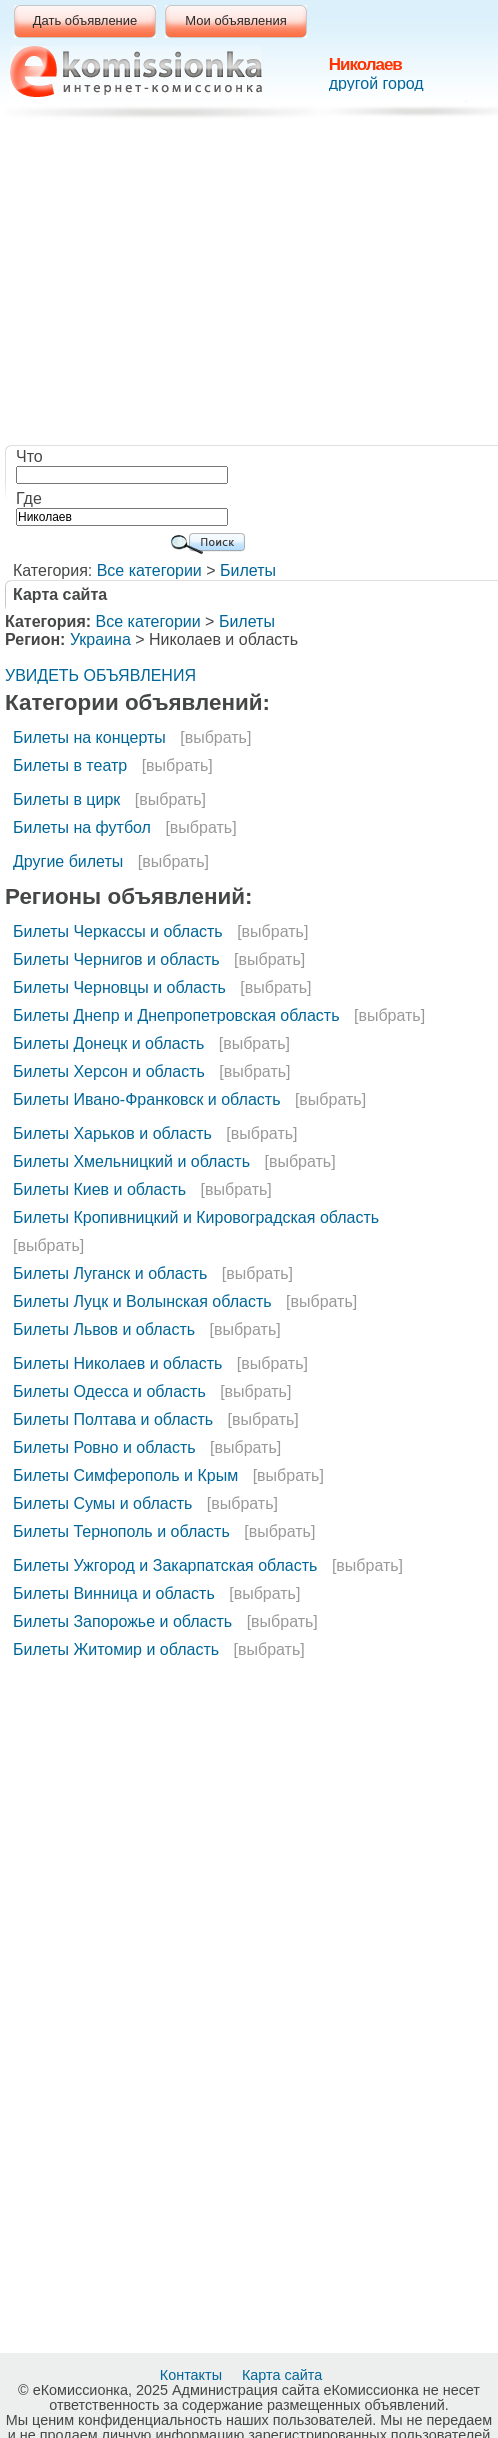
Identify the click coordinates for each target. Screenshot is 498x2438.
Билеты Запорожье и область (122, 1621)
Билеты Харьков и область (112, 1133)
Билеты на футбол (82, 827)
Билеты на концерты (89, 737)
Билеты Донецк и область (108, 1043)
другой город (376, 83)
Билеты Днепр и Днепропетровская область (176, 1015)
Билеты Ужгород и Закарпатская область (165, 1565)
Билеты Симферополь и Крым (125, 1475)
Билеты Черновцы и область (119, 987)
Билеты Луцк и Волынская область (142, 1301)
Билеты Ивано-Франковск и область (146, 1099)
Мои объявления (235, 20)
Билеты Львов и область (104, 1329)
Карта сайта (284, 2375)
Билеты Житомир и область (116, 1649)
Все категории (149, 570)
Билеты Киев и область (99, 1189)
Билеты (248, 570)
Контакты (193, 2375)
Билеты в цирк (66, 799)
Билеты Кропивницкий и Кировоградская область (196, 1217)
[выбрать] (215, 737)
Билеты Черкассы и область (118, 931)
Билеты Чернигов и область (116, 959)
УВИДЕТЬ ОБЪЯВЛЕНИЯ (100, 675)
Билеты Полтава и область (113, 1419)
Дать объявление (85, 20)
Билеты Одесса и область (109, 1391)
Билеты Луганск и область (110, 1273)
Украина (100, 639)
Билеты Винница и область (114, 1593)
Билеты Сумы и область (102, 1503)
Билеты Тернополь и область (121, 1531)
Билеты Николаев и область (117, 1363)
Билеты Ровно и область (104, 1447)
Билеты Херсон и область (109, 1071)
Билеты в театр (70, 765)
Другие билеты (68, 861)
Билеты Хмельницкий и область (131, 1161)
